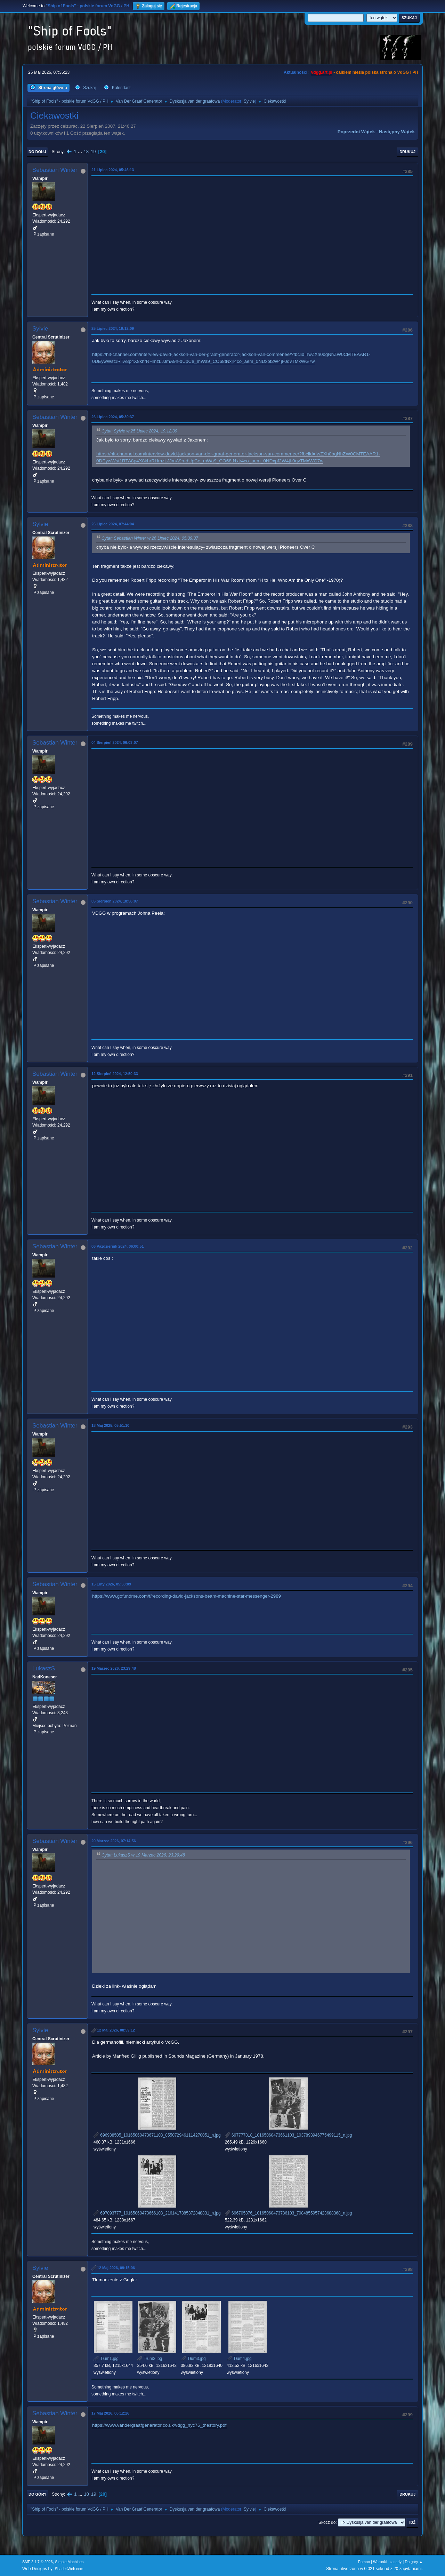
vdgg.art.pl (321, 72)
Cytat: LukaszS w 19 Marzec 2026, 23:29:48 (143, 1855)
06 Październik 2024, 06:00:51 (117, 1246)
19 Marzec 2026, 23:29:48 (113, 1668)
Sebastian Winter (54, 170)
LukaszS (43, 1668)
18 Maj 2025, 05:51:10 (110, 1425)
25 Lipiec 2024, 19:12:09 (112, 328)
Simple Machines (69, 2562)
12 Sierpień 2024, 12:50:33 (114, 1074)
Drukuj (407, 152)
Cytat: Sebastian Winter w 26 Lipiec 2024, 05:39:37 (150, 538)
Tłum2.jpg (149, 2358)
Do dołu (37, 152)
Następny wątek (397, 131)
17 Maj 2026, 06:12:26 (110, 2413)
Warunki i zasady (387, 2562)
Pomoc (364, 2562)
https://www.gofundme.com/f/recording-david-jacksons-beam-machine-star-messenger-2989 (186, 1596)
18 (86, 151)
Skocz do (326, 2522)
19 (93, 151)
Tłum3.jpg (193, 2358)
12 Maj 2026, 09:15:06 (116, 2268)
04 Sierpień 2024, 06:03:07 (114, 742)
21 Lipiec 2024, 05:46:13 (112, 170)
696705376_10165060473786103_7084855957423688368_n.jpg (288, 2213)
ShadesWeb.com (69, 2569)
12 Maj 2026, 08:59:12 (116, 2030)
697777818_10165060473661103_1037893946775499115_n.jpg (288, 2135)
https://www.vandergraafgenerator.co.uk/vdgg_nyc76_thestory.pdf (159, 2425)
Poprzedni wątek (356, 131)
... (80, 151)
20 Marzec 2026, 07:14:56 (113, 1841)
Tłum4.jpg (239, 2358)
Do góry (38, 2494)
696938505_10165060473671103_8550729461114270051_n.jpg (157, 2135)
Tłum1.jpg (106, 2358)
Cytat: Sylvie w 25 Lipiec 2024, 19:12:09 (139, 431)
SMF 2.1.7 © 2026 (37, 2562)
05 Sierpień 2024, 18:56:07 (114, 901)
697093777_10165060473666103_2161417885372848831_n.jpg (157, 2213)
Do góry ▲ (414, 2562)
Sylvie (249, 101)
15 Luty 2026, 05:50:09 (111, 1584)
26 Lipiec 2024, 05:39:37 (112, 417)
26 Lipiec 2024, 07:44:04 (112, 524)
